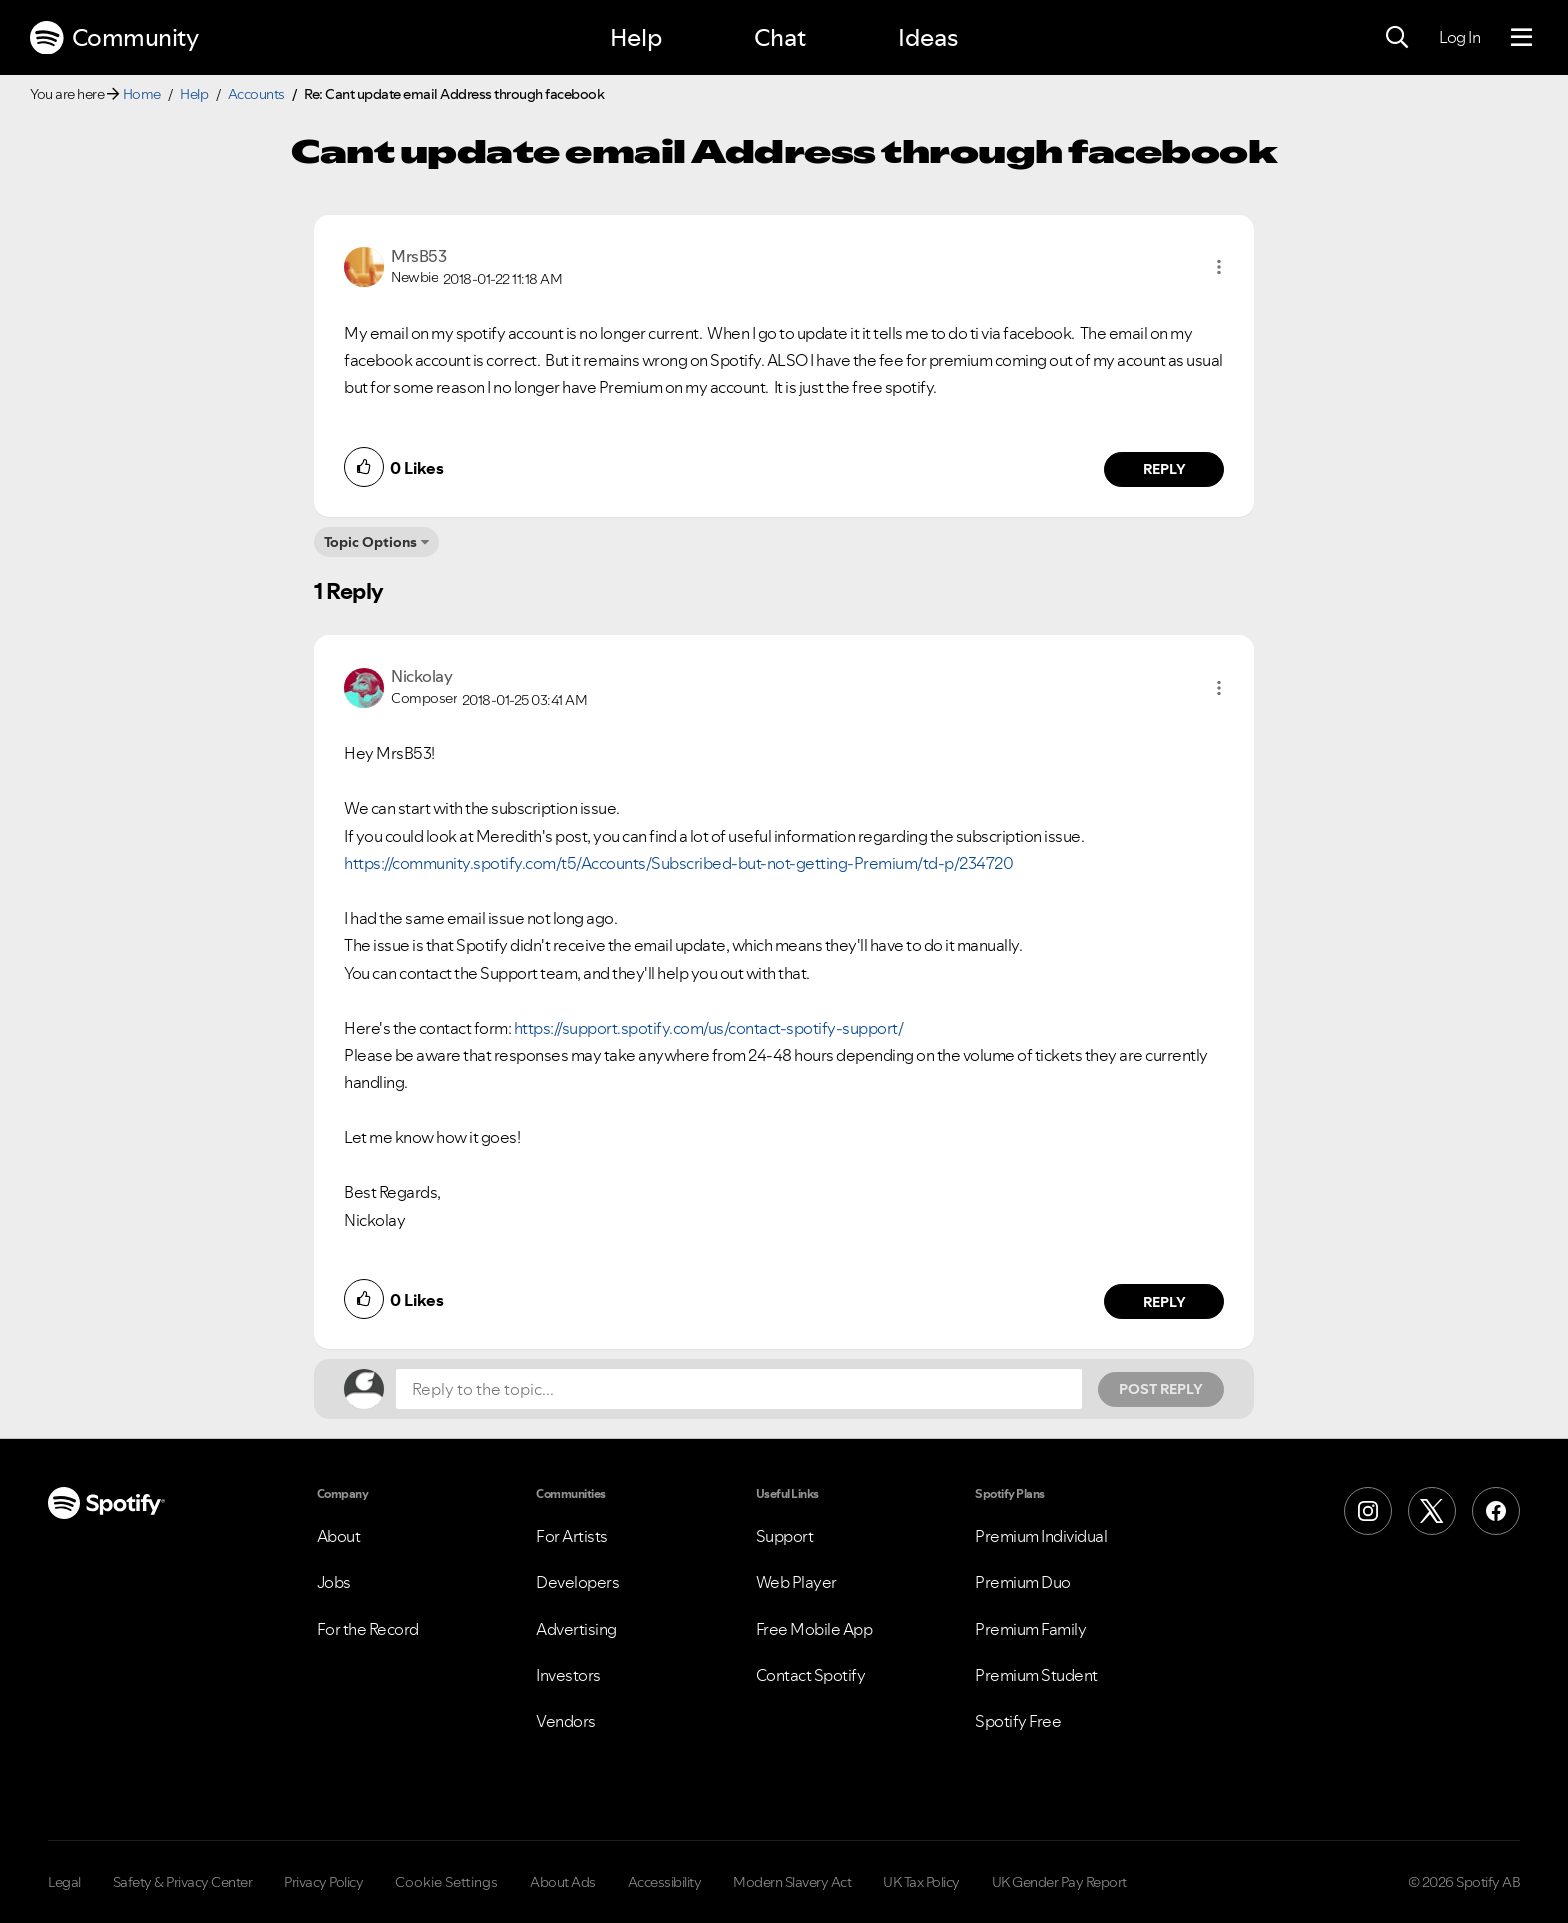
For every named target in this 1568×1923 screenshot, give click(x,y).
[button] (1219, 267)
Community (114, 38)
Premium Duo (1023, 1582)
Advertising (576, 1629)
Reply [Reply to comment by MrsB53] (1164, 469)
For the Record (368, 1629)
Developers (577, 1582)
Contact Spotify (811, 1675)
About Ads (563, 1882)
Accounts (256, 94)
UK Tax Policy (921, 1882)
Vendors (566, 1721)
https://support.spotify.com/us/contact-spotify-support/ (709, 1028)
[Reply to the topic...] (739, 1389)
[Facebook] (1496, 1511)
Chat (780, 37)
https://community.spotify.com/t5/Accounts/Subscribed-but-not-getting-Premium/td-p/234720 (678, 863)
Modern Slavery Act (792, 1882)
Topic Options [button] (370, 542)
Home (142, 94)
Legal (64, 1882)
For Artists (572, 1536)
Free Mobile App (814, 1629)
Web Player (796, 1582)
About (339, 1536)
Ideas (928, 37)
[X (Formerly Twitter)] (1432, 1511)
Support (785, 1536)
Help (636, 37)
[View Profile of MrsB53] (418, 256)
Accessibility (665, 1882)
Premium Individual (1041, 1536)
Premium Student (1036, 1675)
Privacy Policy (323, 1882)
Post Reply (1161, 1389)
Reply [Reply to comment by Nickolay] (1164, 1302)
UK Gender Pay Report (1059, 1882)
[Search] (1397, 38)
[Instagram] (1368, 1511)
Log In (1459, 37)
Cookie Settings (446, 1882)
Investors (568, 1675)
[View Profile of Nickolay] (421, 676)
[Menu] (1521, 38)
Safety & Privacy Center (183, 1882)
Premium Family (1030, 1629)
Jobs (334, 1582)
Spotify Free (1018, 1721)
